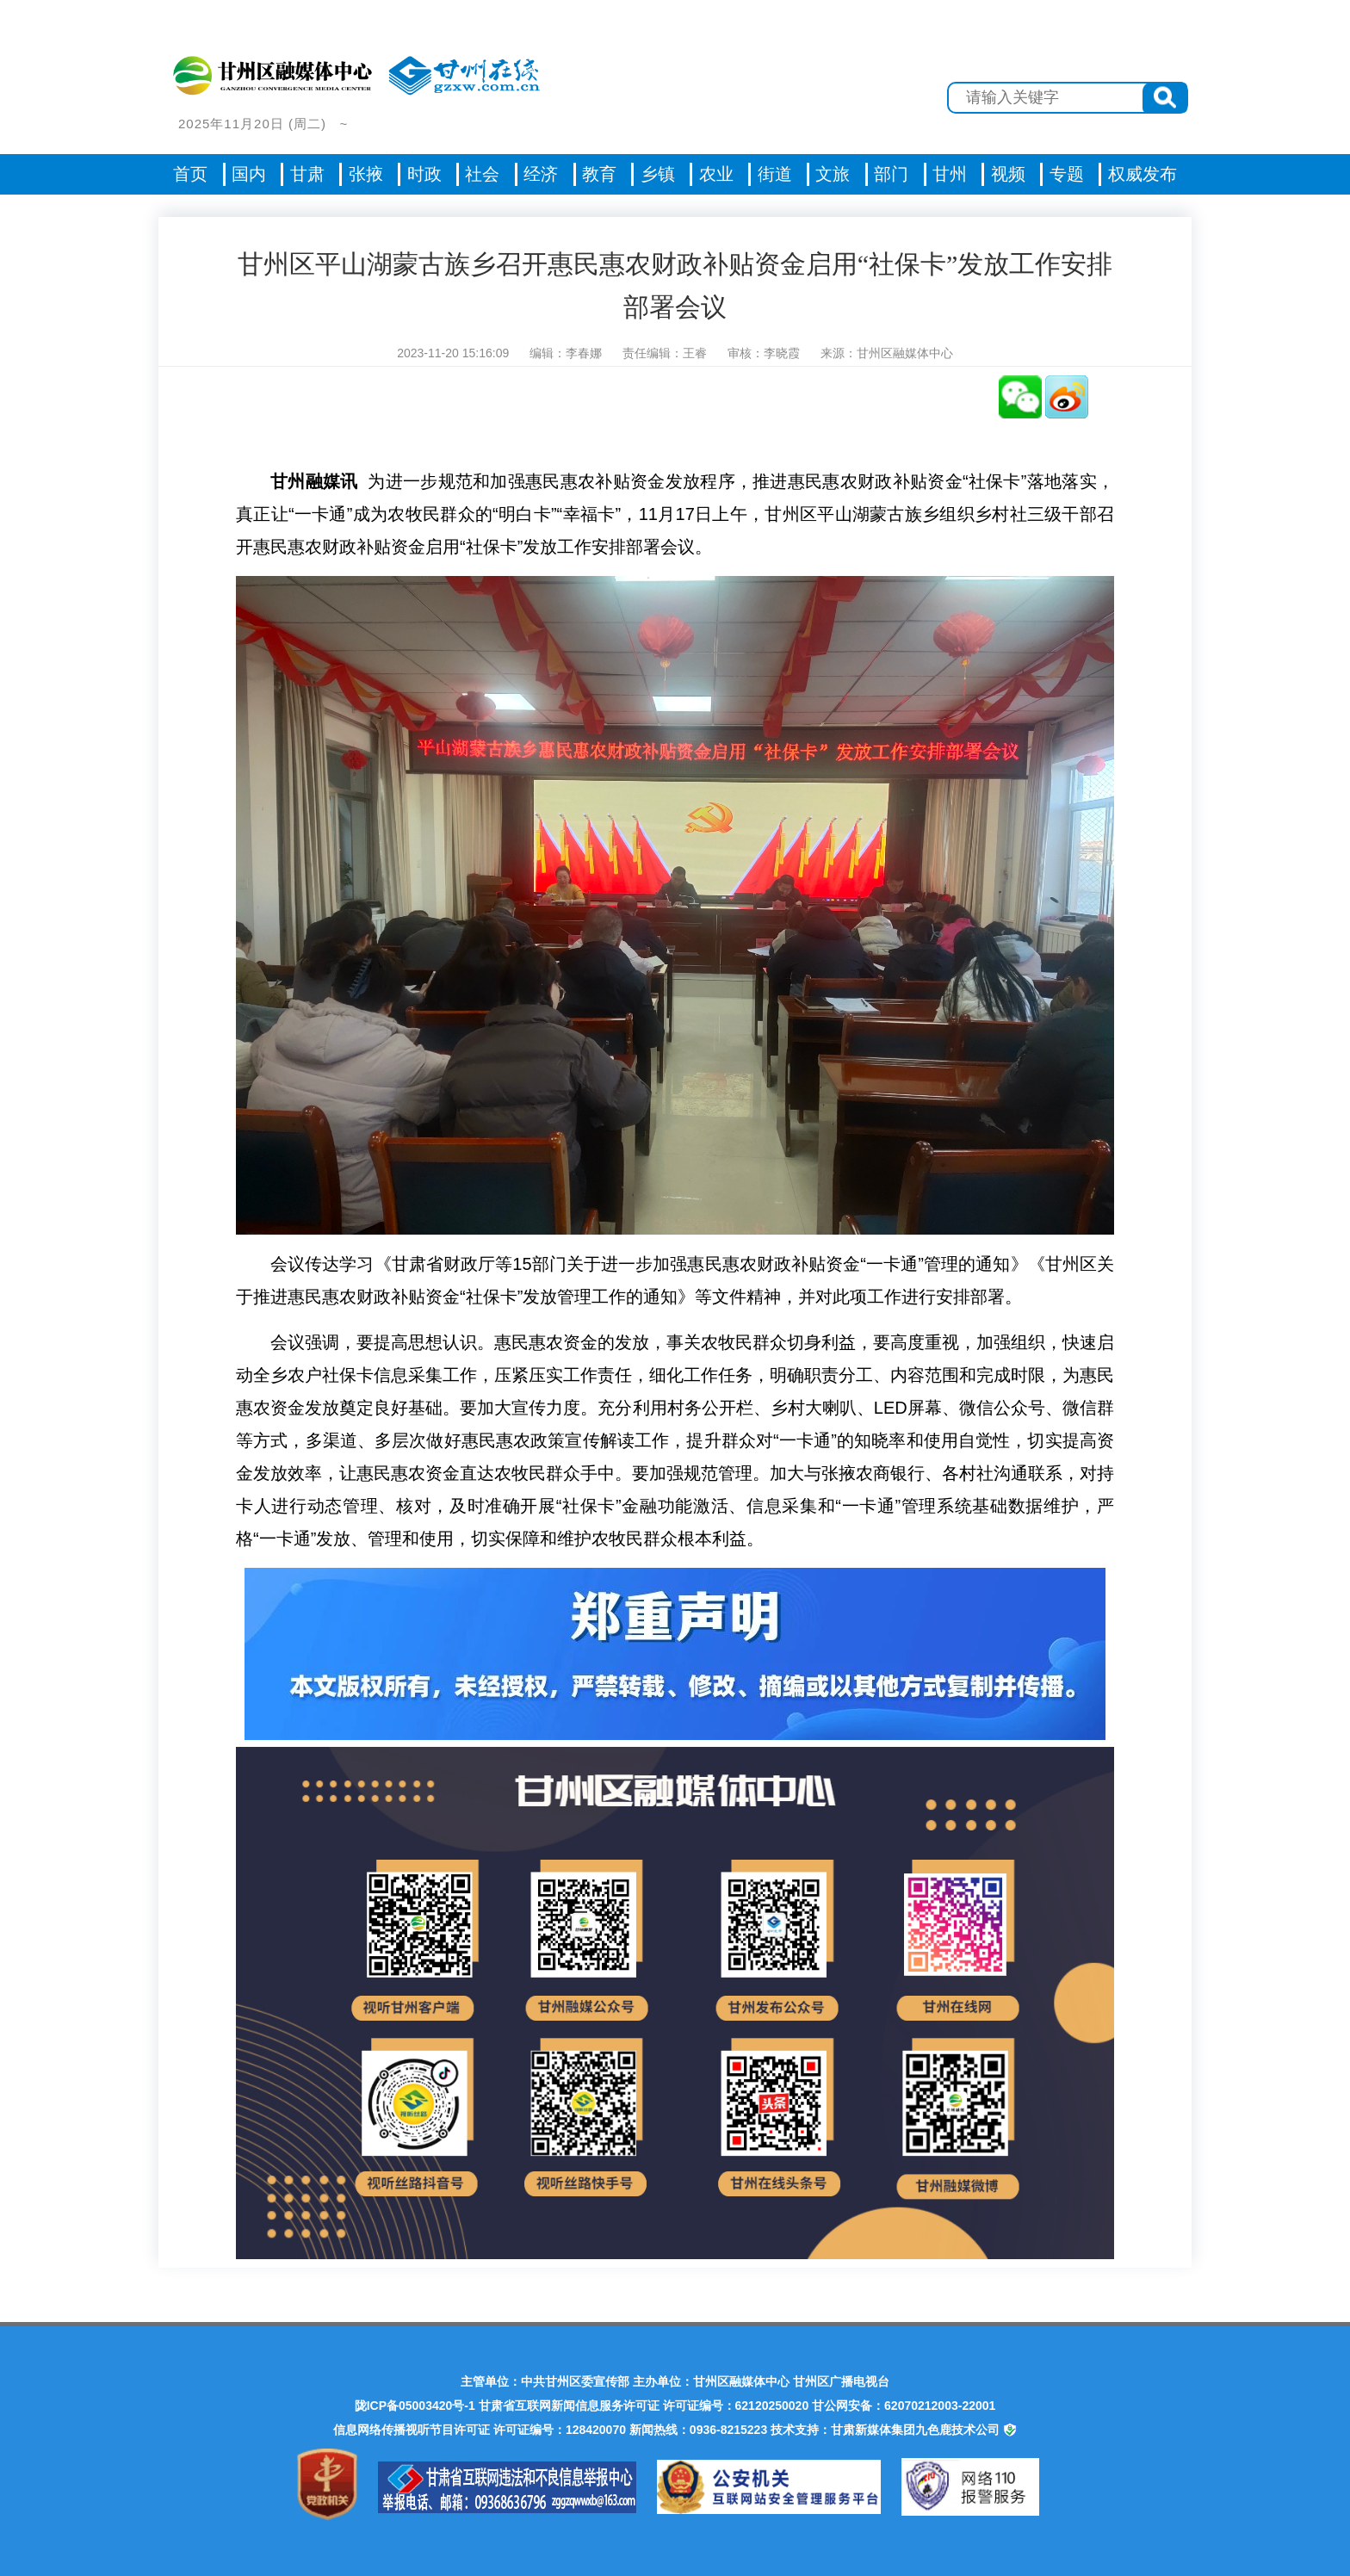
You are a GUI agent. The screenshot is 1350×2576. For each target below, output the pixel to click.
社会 (482, 173)
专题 (1067, 173)
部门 (891, 173)
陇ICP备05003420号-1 (415, 2405)
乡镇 (658, 173)
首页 (190, 173)
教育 (599, 173)
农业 (716, 173)
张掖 (366, 173)
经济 (540, 173)
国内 (249, 173)
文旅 (832, 173)
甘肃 (307, 173)
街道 (775, 173)
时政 (424, 173)
